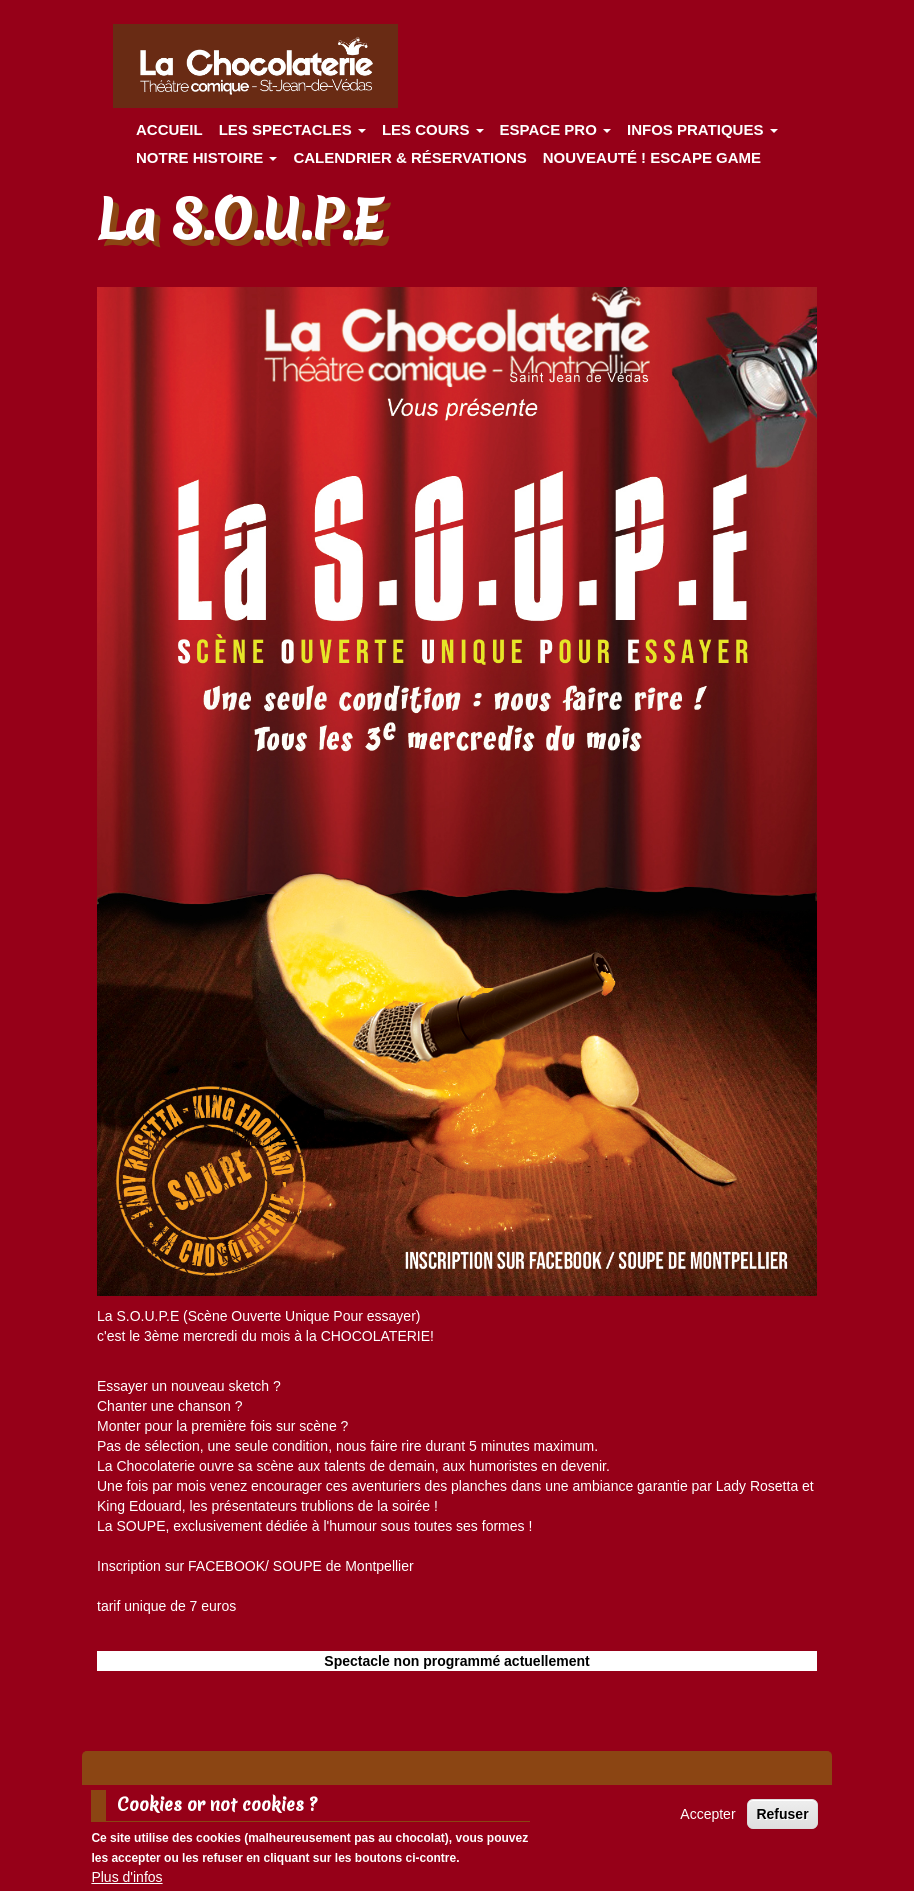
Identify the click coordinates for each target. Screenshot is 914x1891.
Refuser (782, 1819)
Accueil (169, 129)
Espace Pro (555, 129)
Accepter (707, 1819)
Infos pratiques (702, 129)
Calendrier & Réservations (409, 157)
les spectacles (292, 129)
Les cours (433, 129)
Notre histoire (206, 157)
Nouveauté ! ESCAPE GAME (652, 157)
